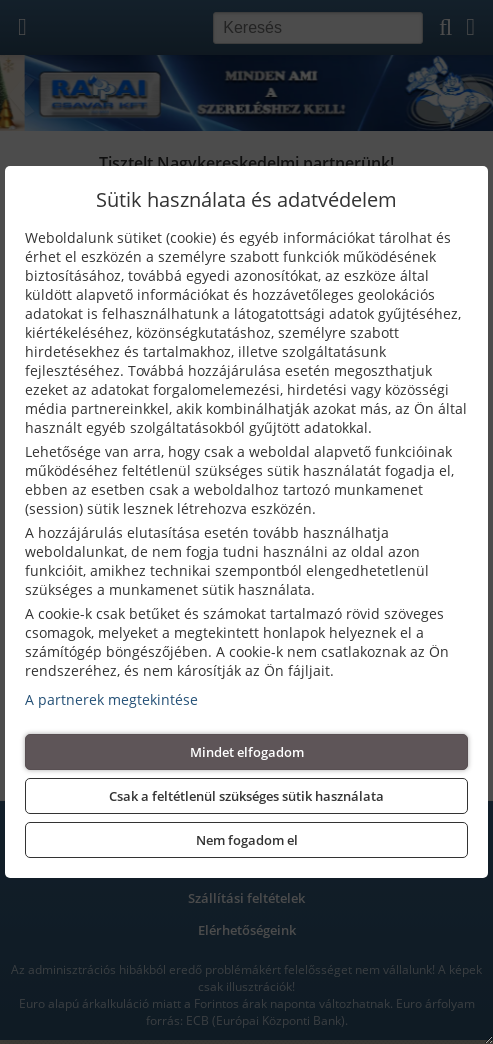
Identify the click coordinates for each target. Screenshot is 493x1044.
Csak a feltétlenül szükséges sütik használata (246, 796)
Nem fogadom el (247, 840)
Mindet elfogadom (247, 752)
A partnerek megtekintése (111, 699)
